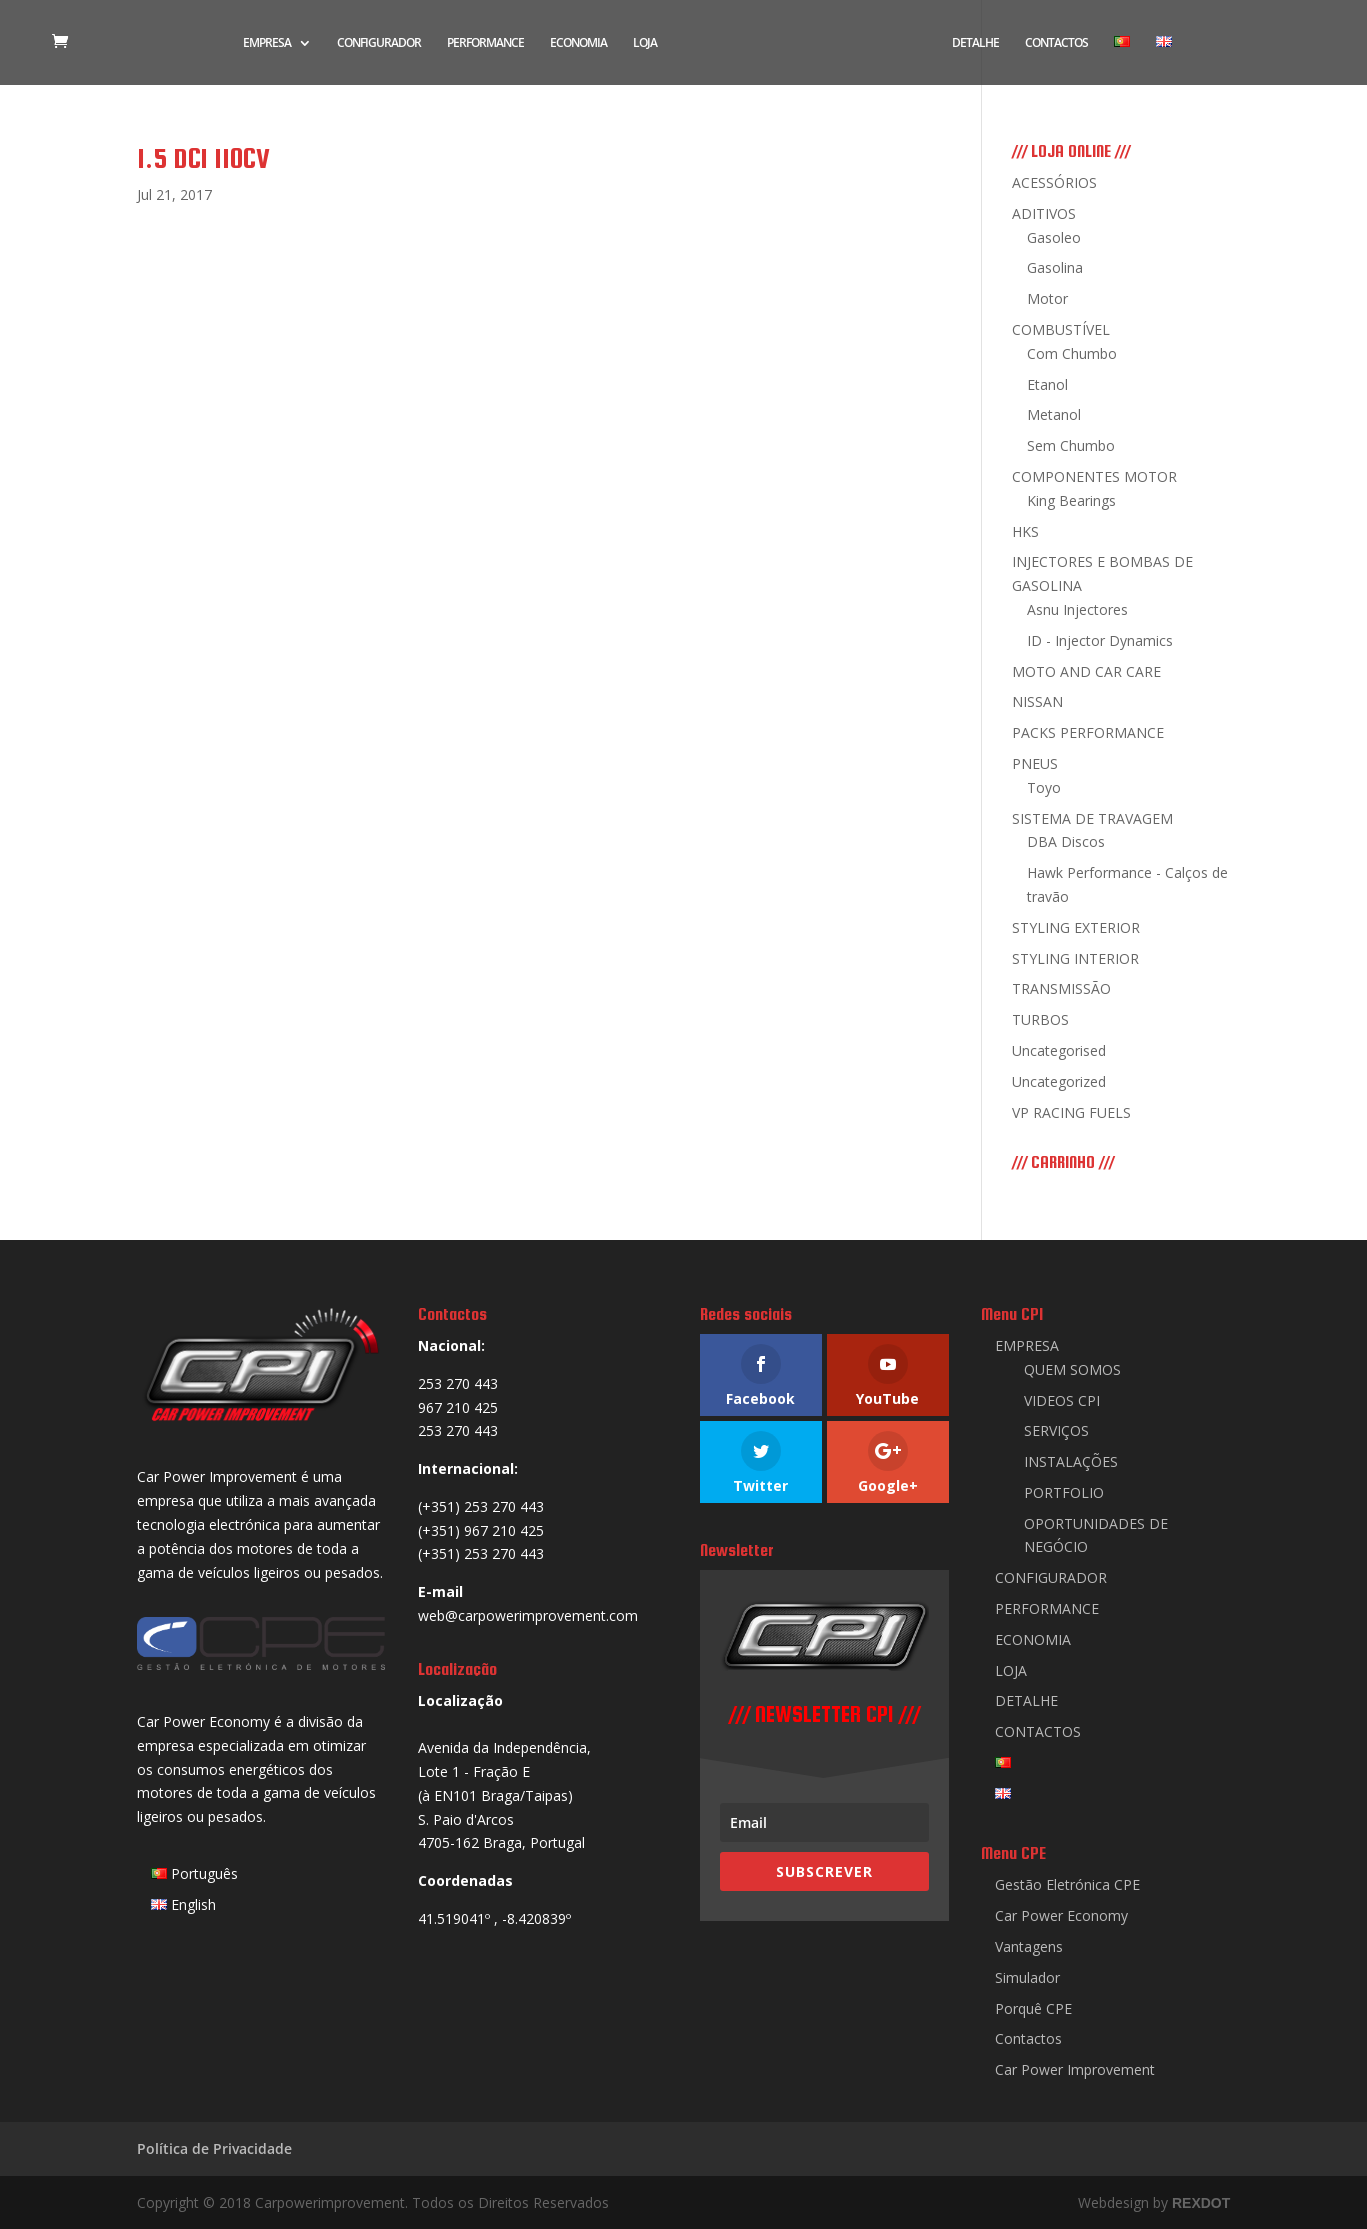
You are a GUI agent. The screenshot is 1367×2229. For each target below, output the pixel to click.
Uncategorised (1059, 1050)
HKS (1025, 531)
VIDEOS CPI (1062, 1400)
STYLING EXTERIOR (1076, 927)
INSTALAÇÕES (1071, 1461)
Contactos (1028, 2038)
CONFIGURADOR (379, 43)
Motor (1047, 298)
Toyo (1044, 787)
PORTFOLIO (1064, 1492)
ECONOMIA (578, 43)
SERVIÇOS (1056, 1430)
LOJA (645, 43)
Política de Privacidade (214, 2148)
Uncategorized (1059, 1081)
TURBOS (1040, 1019)
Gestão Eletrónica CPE (1067, 1884)
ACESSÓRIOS (1054, 182)
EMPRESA (267, 43)
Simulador (1027, 1977)
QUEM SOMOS (1072, 1369)
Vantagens (1029, 1946)
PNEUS (1035, 763)
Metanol (1054, 414)
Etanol (1047, 384)
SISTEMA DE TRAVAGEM (1092, 818)
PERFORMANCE (485, 43)
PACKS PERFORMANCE (1088, 732)
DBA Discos (1066, 841)
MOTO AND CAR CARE (1086, 671)
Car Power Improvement (1075, 2069)
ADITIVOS (1044, 213)
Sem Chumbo (1071, 445)
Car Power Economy (1061, 1915)
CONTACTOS (1056, 43)
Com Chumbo (1072, 353)
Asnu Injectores (1077, 609)
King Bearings (1071, 500)
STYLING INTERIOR (1075, 958)
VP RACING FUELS (1071, 1112)
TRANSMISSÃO (1061, 988)
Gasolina (1055, 267)
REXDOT (1201, 2203)
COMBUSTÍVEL (1061, 329)
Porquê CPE (1033, 2008)
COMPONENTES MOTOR (1094, 476)
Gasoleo (1054, 237)
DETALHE (975, 43)
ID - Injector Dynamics (1100, 640)
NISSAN (1037, 701)
